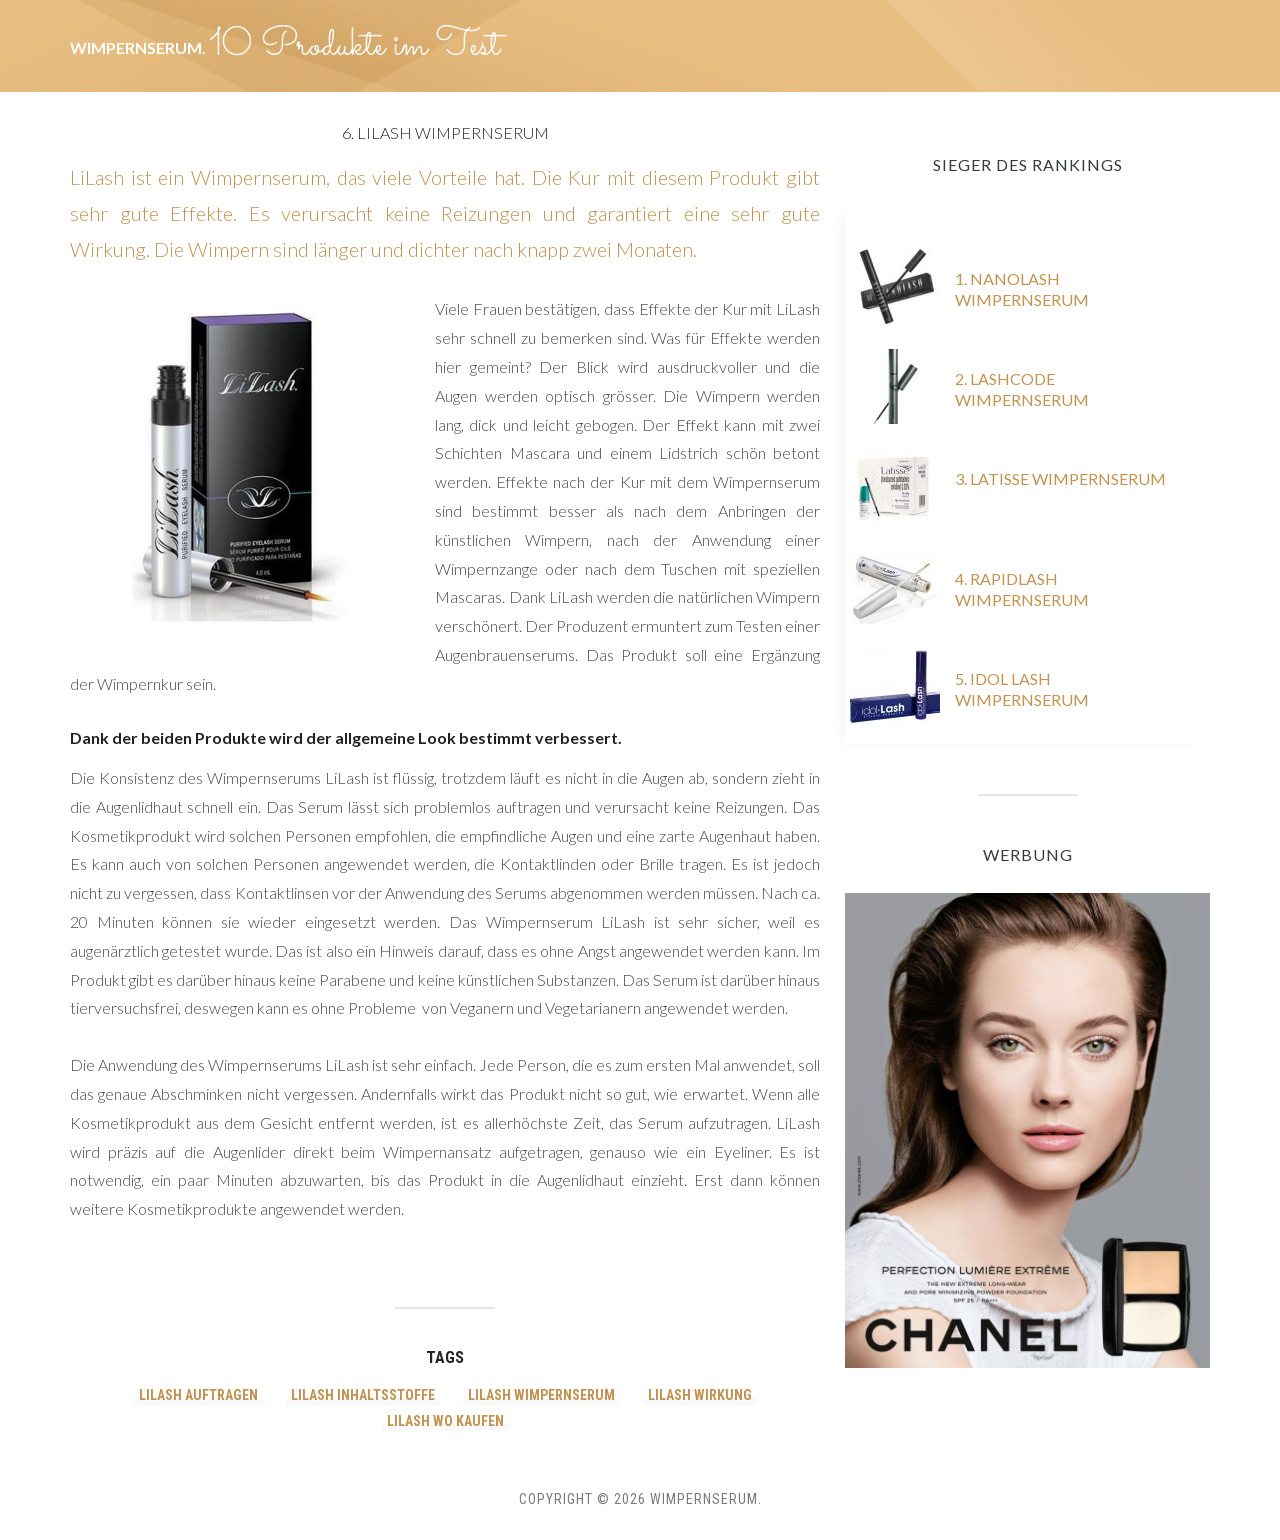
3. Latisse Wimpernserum (1060, 478)
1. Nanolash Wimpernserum (1022, 289)
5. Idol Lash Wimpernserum (1022, 689)
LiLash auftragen (198, 1395)
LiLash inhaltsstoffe (363, 1395)
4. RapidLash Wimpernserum (1022, 589)
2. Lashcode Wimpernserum (1022, 389)
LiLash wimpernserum (541, 1395)
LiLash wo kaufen (445, 1421)
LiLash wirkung (700, 1395)
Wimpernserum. (139, 47)
